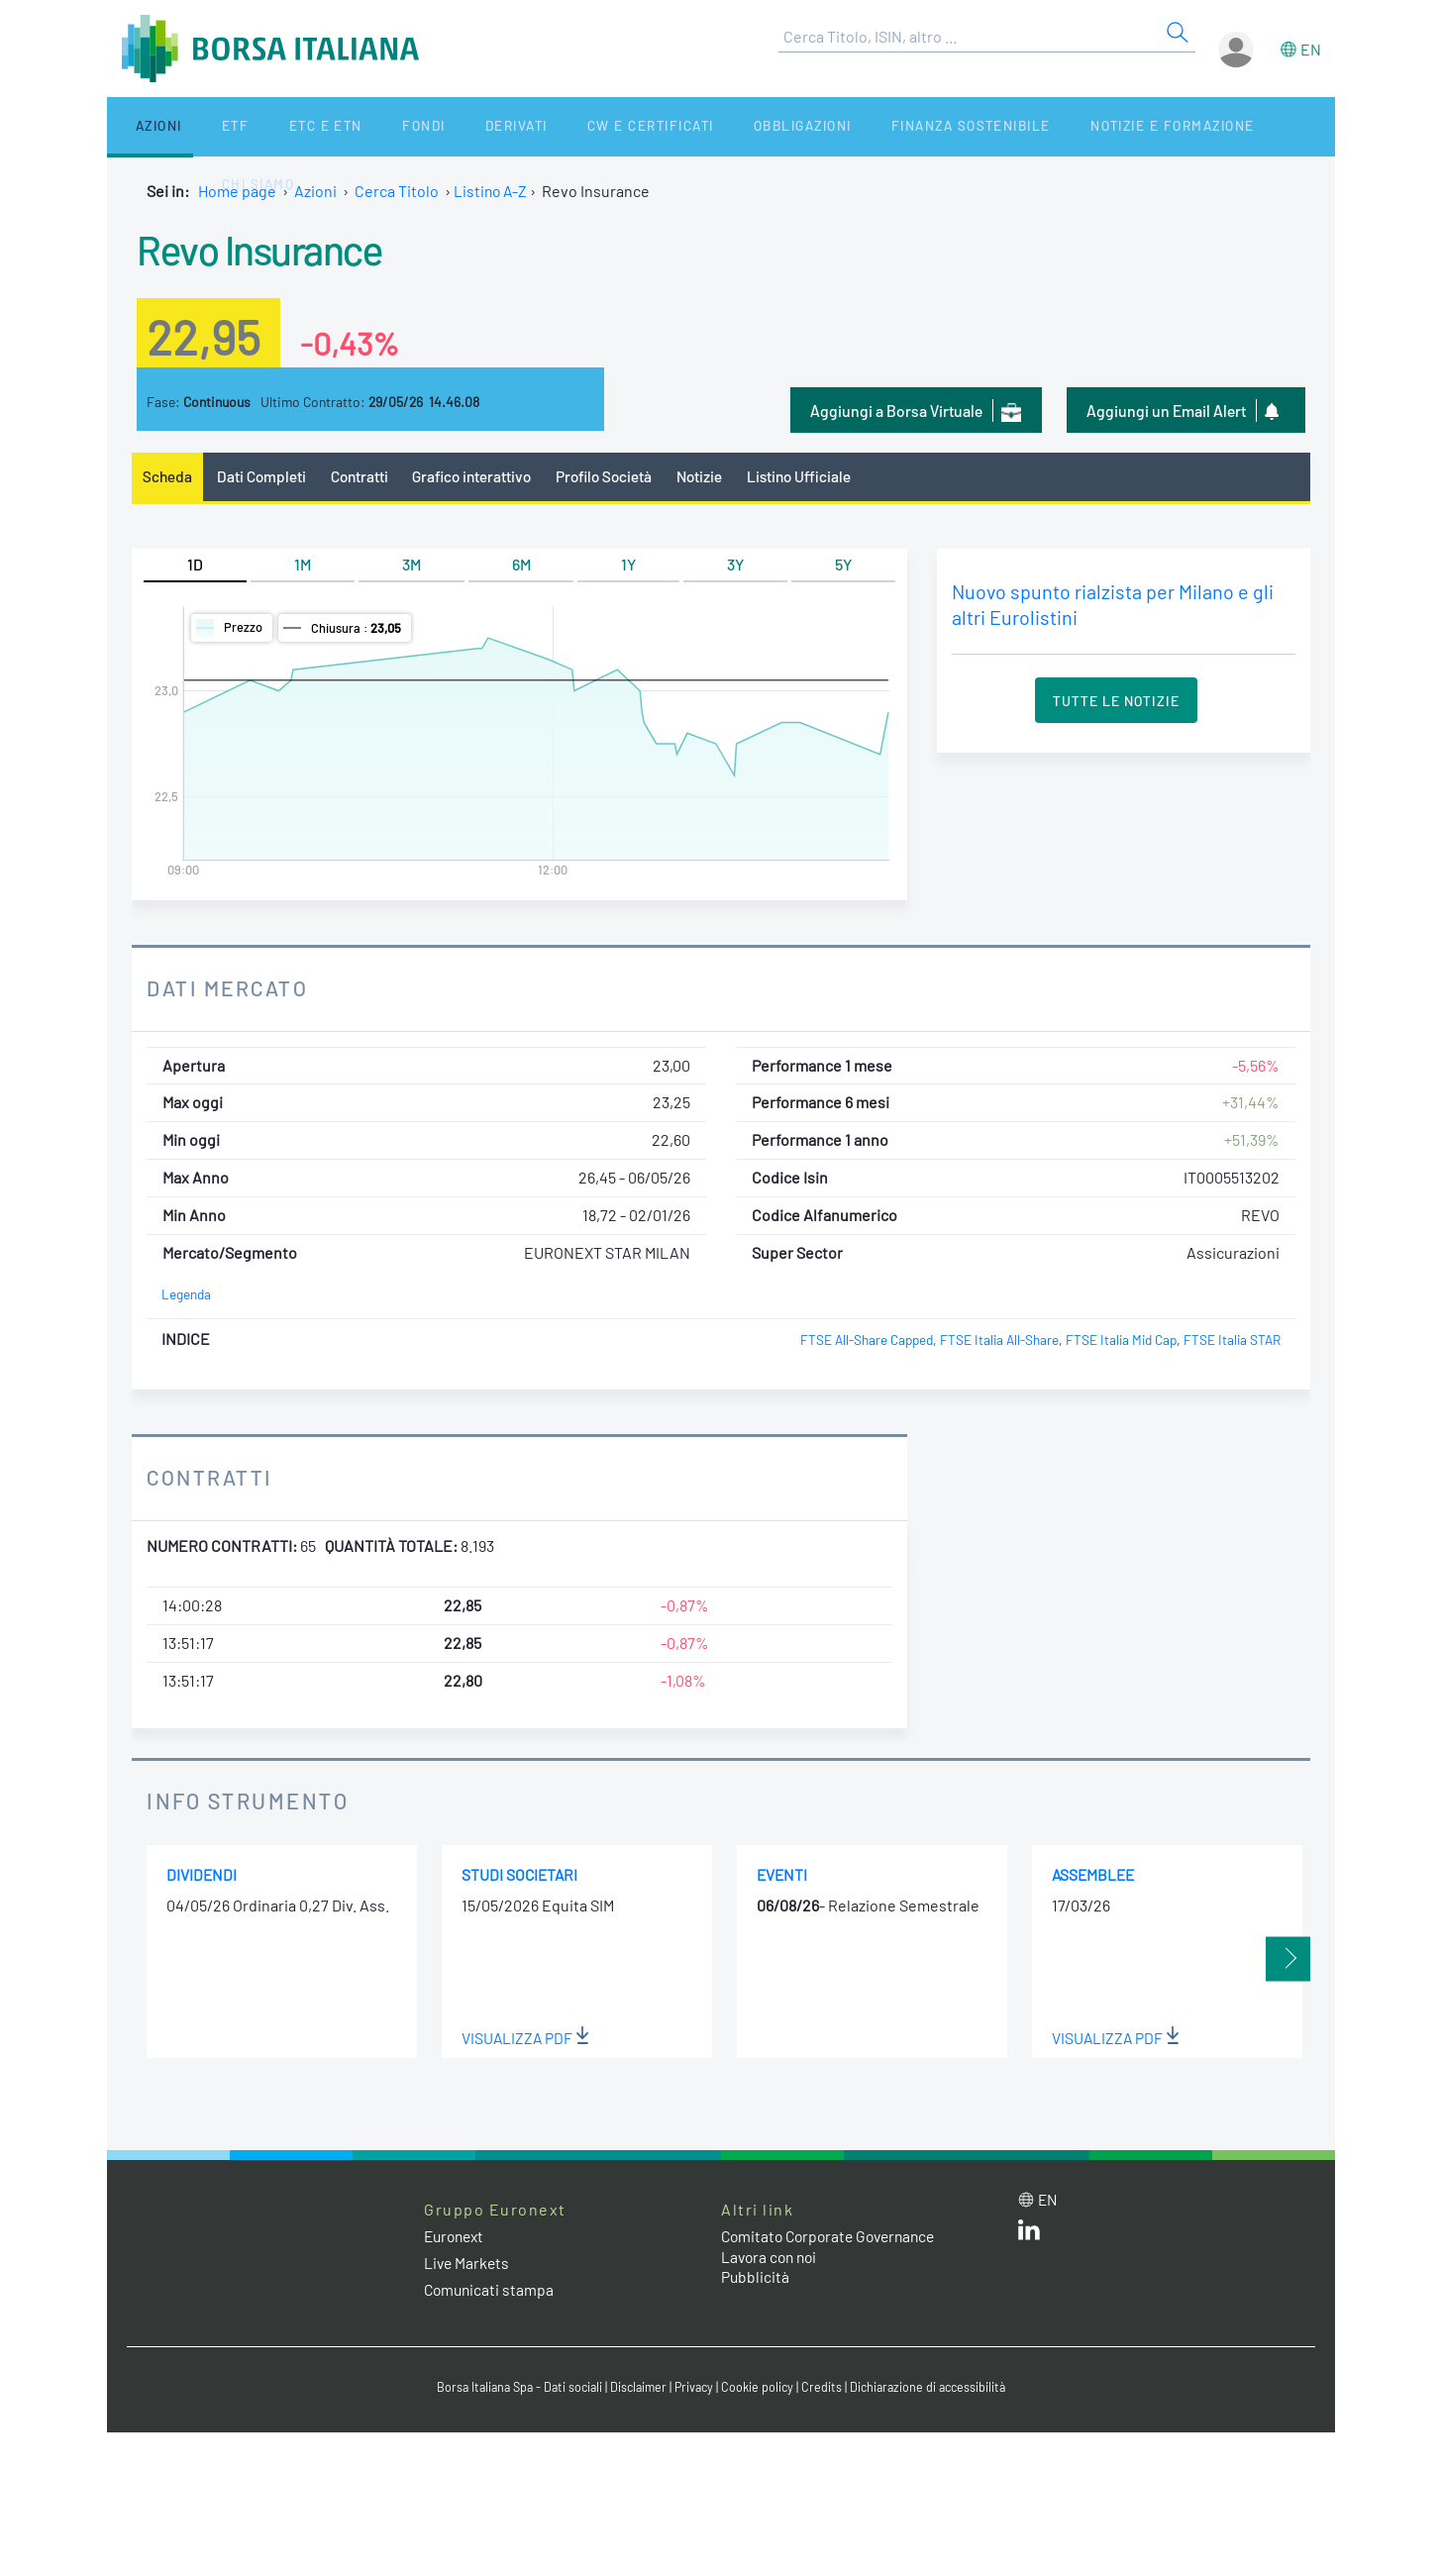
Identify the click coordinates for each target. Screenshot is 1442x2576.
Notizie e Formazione (1053, 126)
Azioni (143, 126)
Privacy (695, 2389)
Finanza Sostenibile (858, 126)
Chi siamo (1200, 126)
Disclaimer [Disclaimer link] (637, 2389)
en (1310, 49)
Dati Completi (264, 476)
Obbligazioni (700, 126)
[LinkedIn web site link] (1029, 2234)
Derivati (435, 126)
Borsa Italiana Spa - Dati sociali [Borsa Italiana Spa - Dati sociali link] (512, 2389)
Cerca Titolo (397, 190)
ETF (203, 126)
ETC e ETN (277, 126)
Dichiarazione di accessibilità (935, 2389)
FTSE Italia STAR (1232, 1341)
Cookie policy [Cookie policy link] (760, 2389)
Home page (237, 190)
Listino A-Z (492, 190)
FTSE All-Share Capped (859, 1341)
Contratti (363, 476)
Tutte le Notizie (1116, 701)
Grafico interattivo (479, 476)
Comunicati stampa (491, 2290)
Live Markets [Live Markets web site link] (468, 2263)
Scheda (168, 476)
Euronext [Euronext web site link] (456, 2236)
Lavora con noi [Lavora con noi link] (771, 2257)
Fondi (359, 126)
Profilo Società (617, 476)
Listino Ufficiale (818, 476)
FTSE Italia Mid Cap (1118, 1341)
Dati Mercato (229, 988)
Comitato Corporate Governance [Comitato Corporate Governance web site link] (834, 2236)
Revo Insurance (271, 247)
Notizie (716, 476)
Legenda (186, 1296)
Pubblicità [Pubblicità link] (755, 2278)
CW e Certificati (558, 126)
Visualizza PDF (526, 2038)
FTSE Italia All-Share (994, 1341)
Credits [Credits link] (825, 2389)
